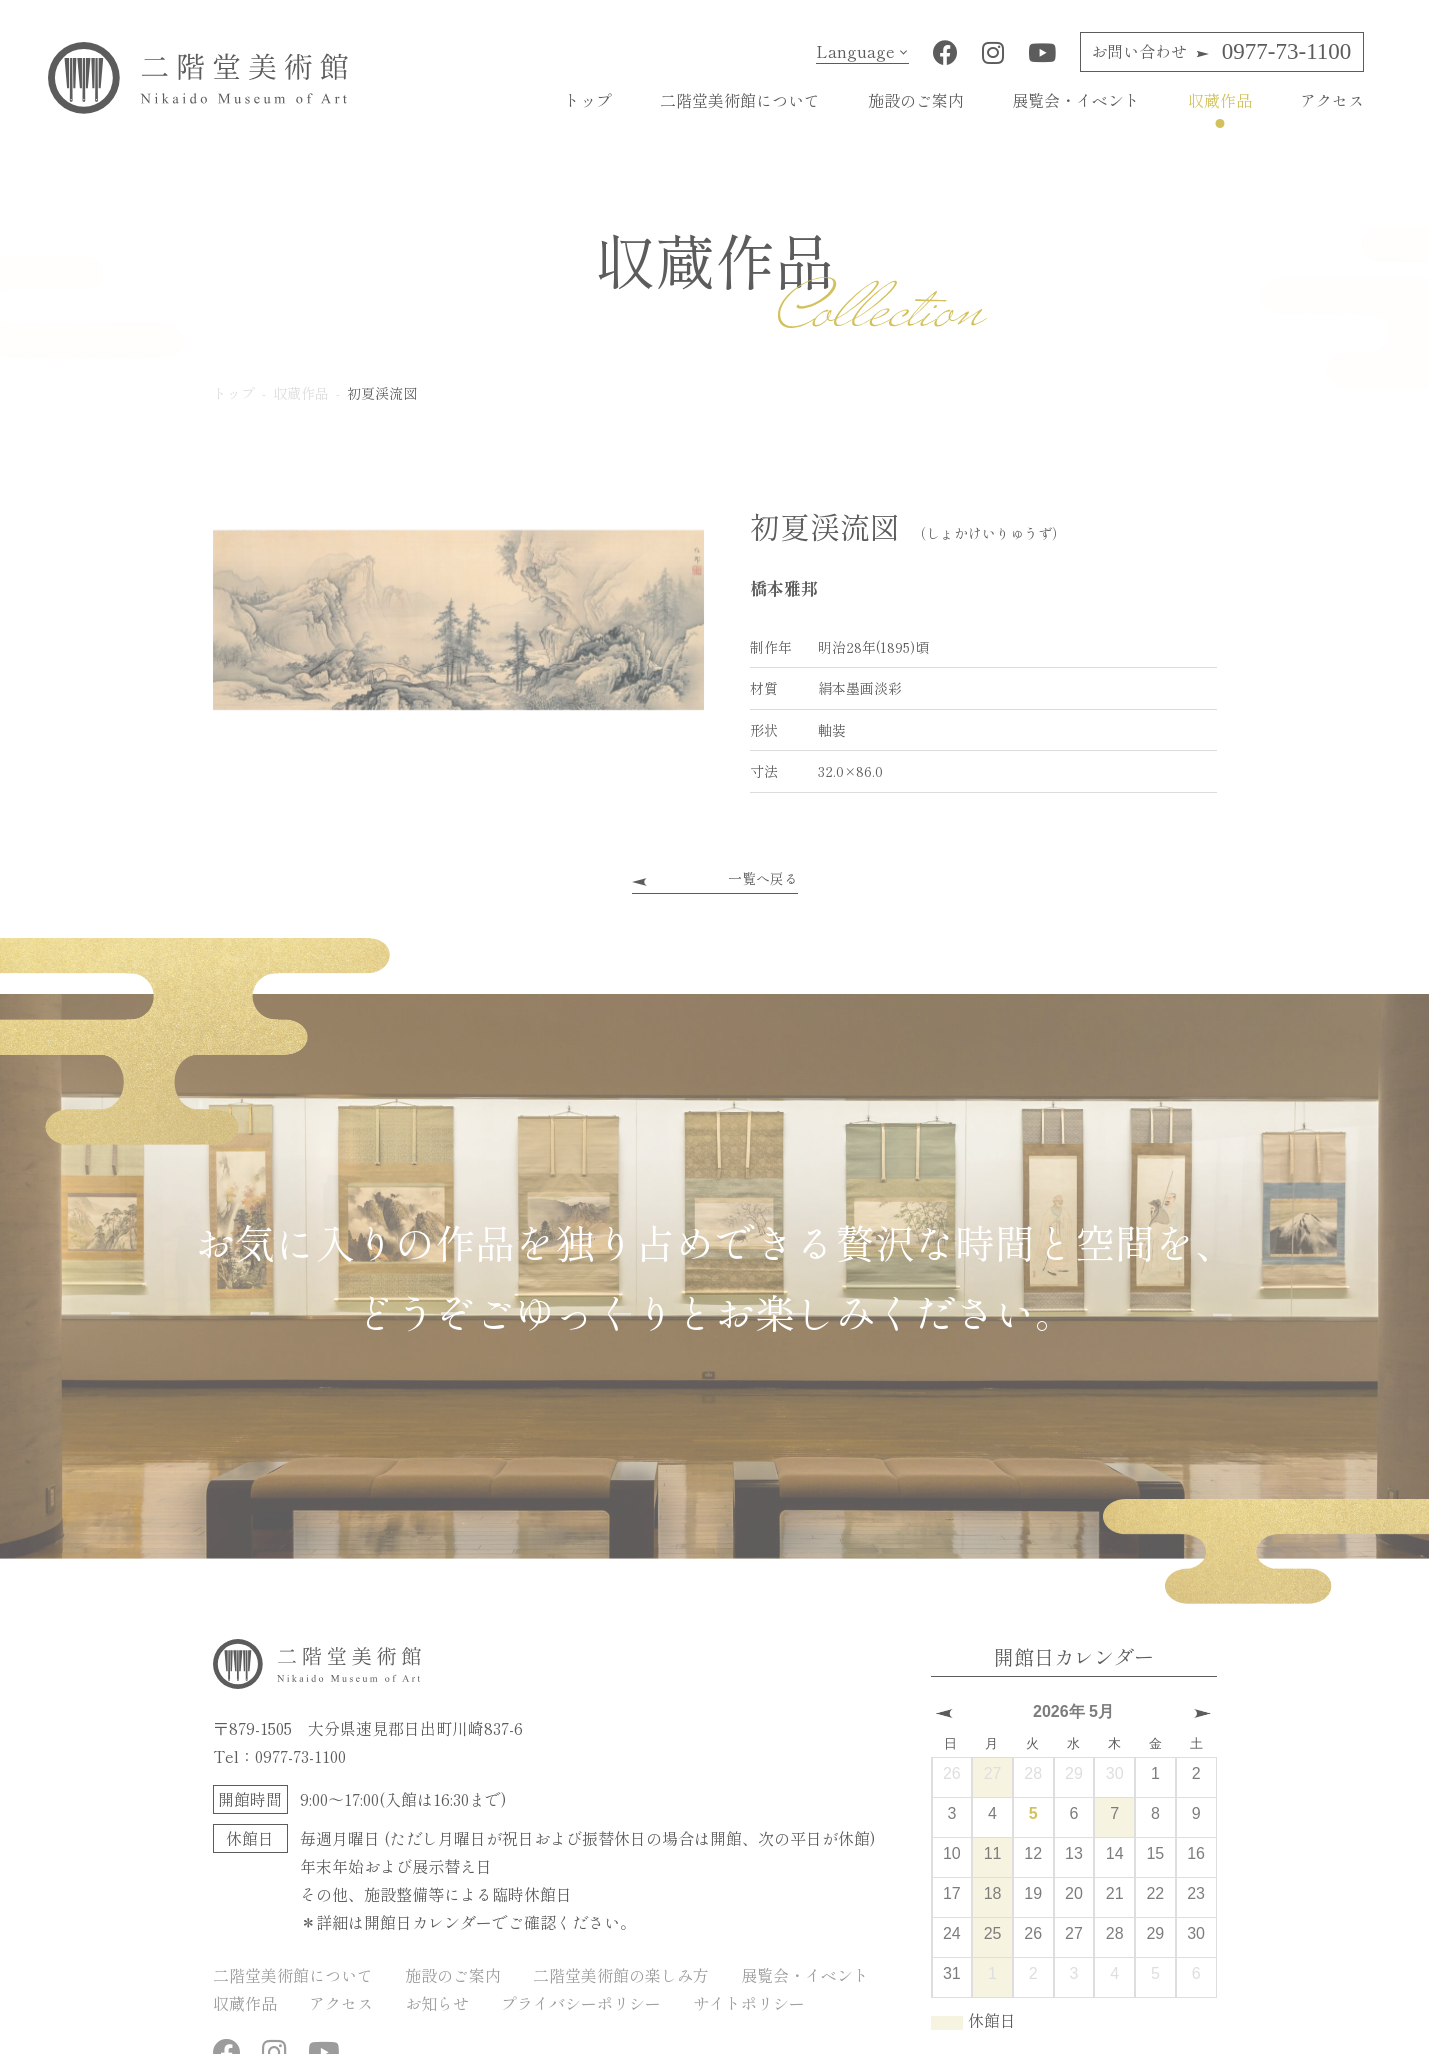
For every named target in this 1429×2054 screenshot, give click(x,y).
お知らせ (437, 2003)
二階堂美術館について (740, 100)
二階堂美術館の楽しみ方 (621, 1975)
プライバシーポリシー (581, 2003)
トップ (588, 100)
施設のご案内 (916, 100)
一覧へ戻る (763, 878)
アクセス (1332, 100)
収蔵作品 (1220, 100)
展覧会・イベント (1076, 100)
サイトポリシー (749, 2003)
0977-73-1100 (1221, 51)
